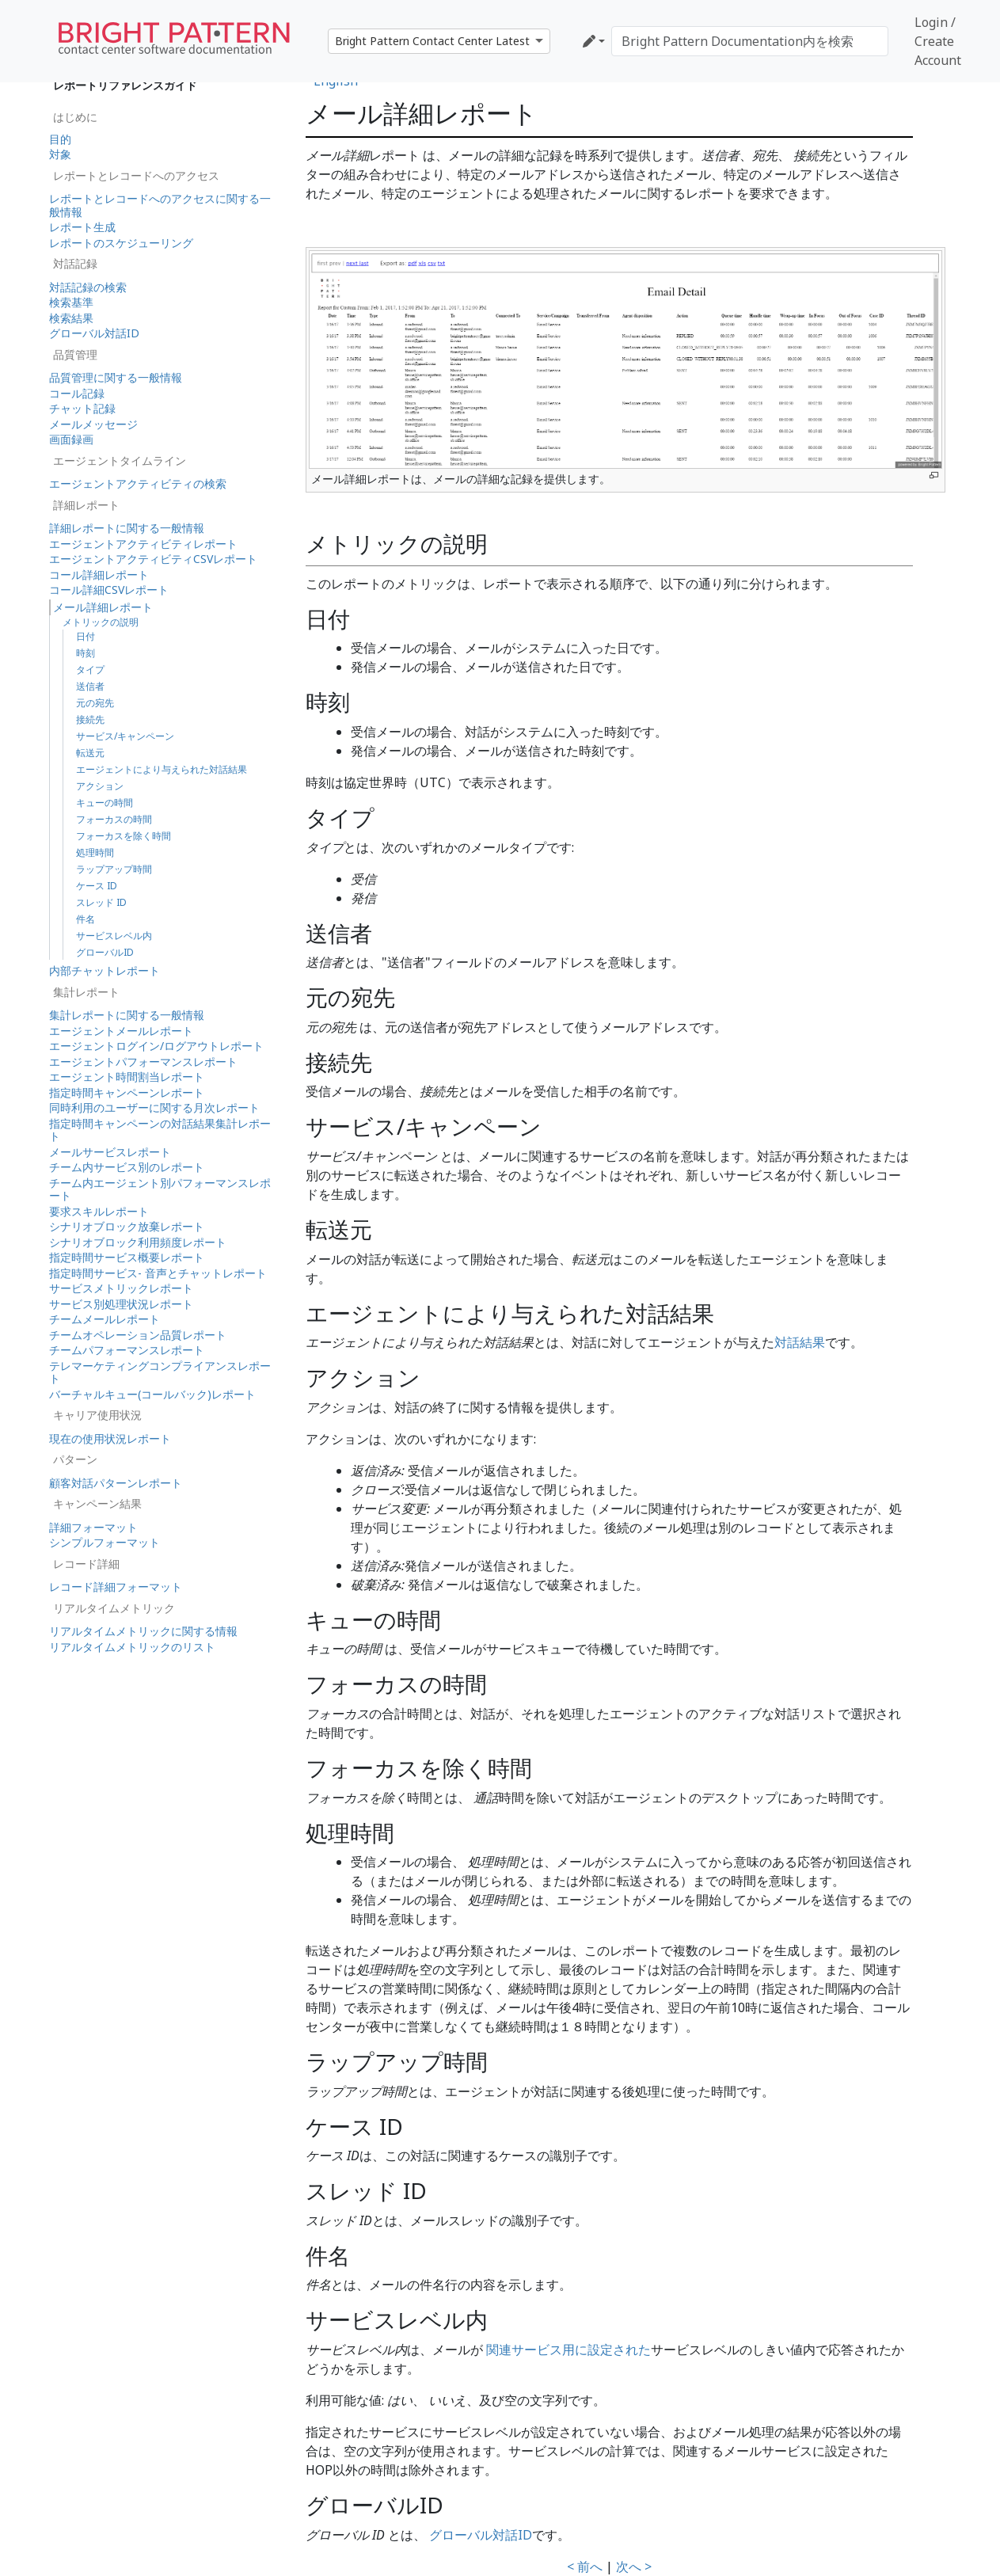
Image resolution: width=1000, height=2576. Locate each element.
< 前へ (585, 2566)
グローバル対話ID (480, 2535)
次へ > (634, 2566)
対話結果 (799, 1342)
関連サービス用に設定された (568, 2349)
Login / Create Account (937, 41)
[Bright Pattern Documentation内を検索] (749, 41)
